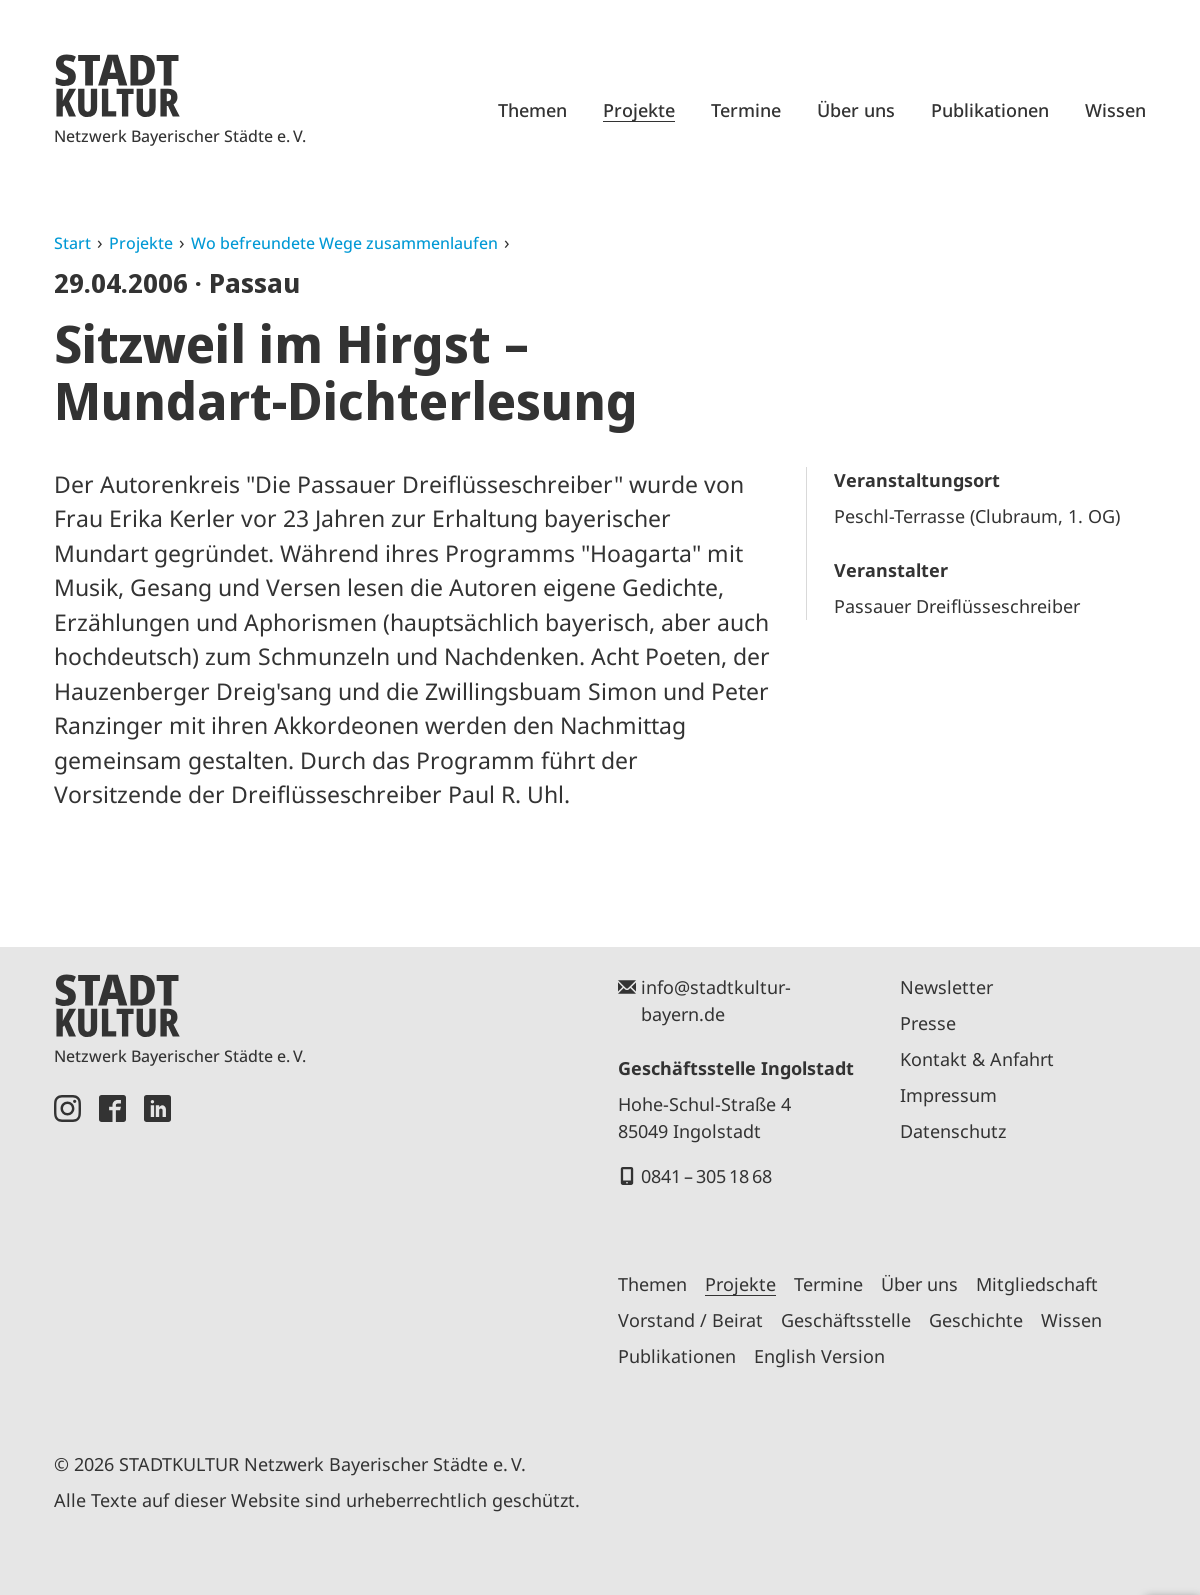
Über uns (856, 110)
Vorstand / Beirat (690, 1320)
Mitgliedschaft (1037, 1284)
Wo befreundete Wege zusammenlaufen (344, 243)
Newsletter (946, 987)
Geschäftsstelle (846, 1320)
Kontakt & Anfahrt (977, 1059)
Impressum (948, 1095)
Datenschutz (953, 1131)
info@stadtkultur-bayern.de (716, 1000)
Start (72, 243)
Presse (928, 1023)
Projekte (639, 110)
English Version (819, 1356)
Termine (746, 110)
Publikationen (990, 110)
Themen (532, 110)
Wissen (1115, 110)
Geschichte (976, 1320)
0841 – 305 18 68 (706, 1176)
